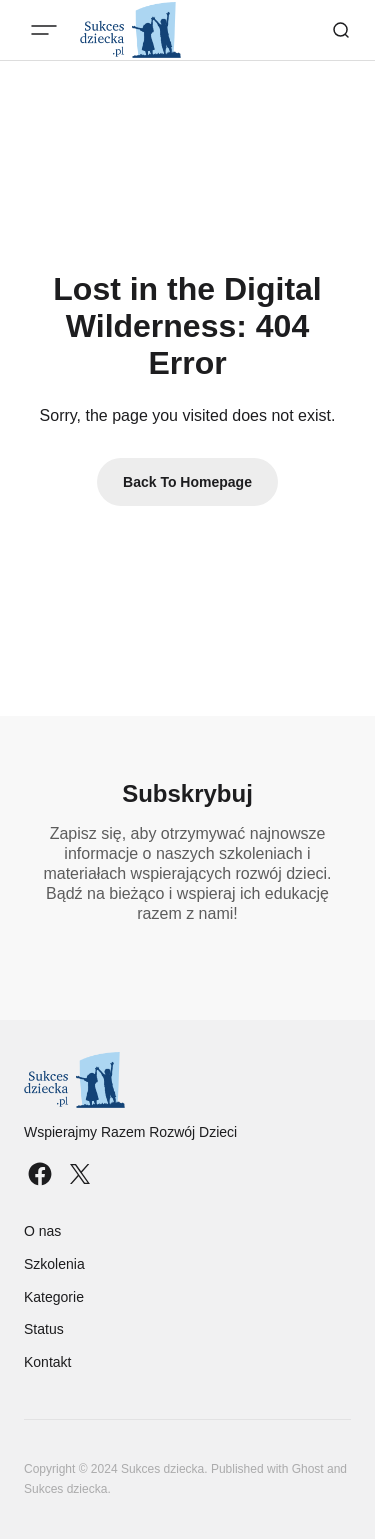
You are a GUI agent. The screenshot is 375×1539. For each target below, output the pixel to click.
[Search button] (341, 30)
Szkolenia (54, 1264)
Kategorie (54, 1297)
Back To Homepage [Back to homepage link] (187, 482)
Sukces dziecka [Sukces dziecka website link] (65, 1489)
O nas (42, 1231)
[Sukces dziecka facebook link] (42, 1174)
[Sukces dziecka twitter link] (78, 1174)
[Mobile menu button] (44, 30)
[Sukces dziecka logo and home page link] (130, 1080)
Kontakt (47, 1362)
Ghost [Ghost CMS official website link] (308, 1469)
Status (44, 1329)
